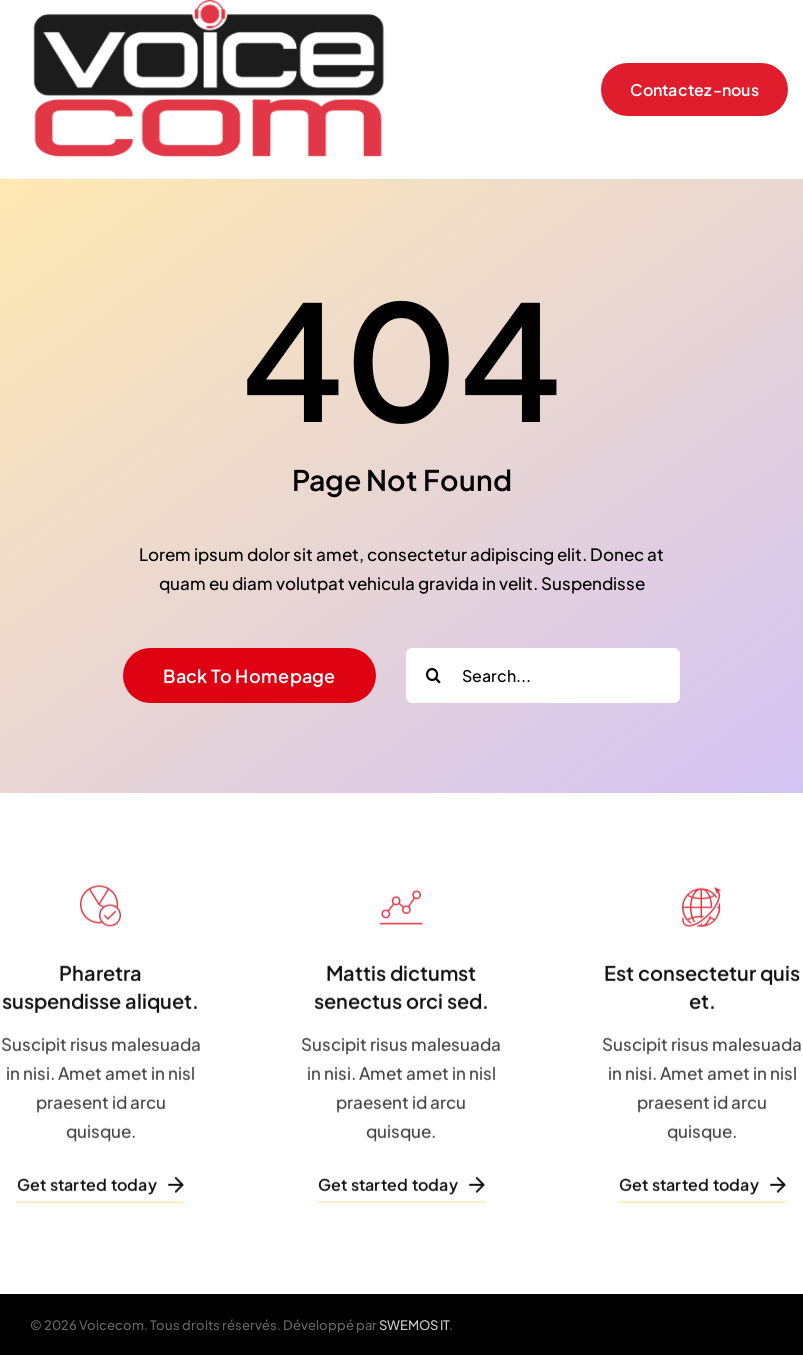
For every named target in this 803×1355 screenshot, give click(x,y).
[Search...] (543, 675)
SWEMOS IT (414, 1325)
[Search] (433, 675)
